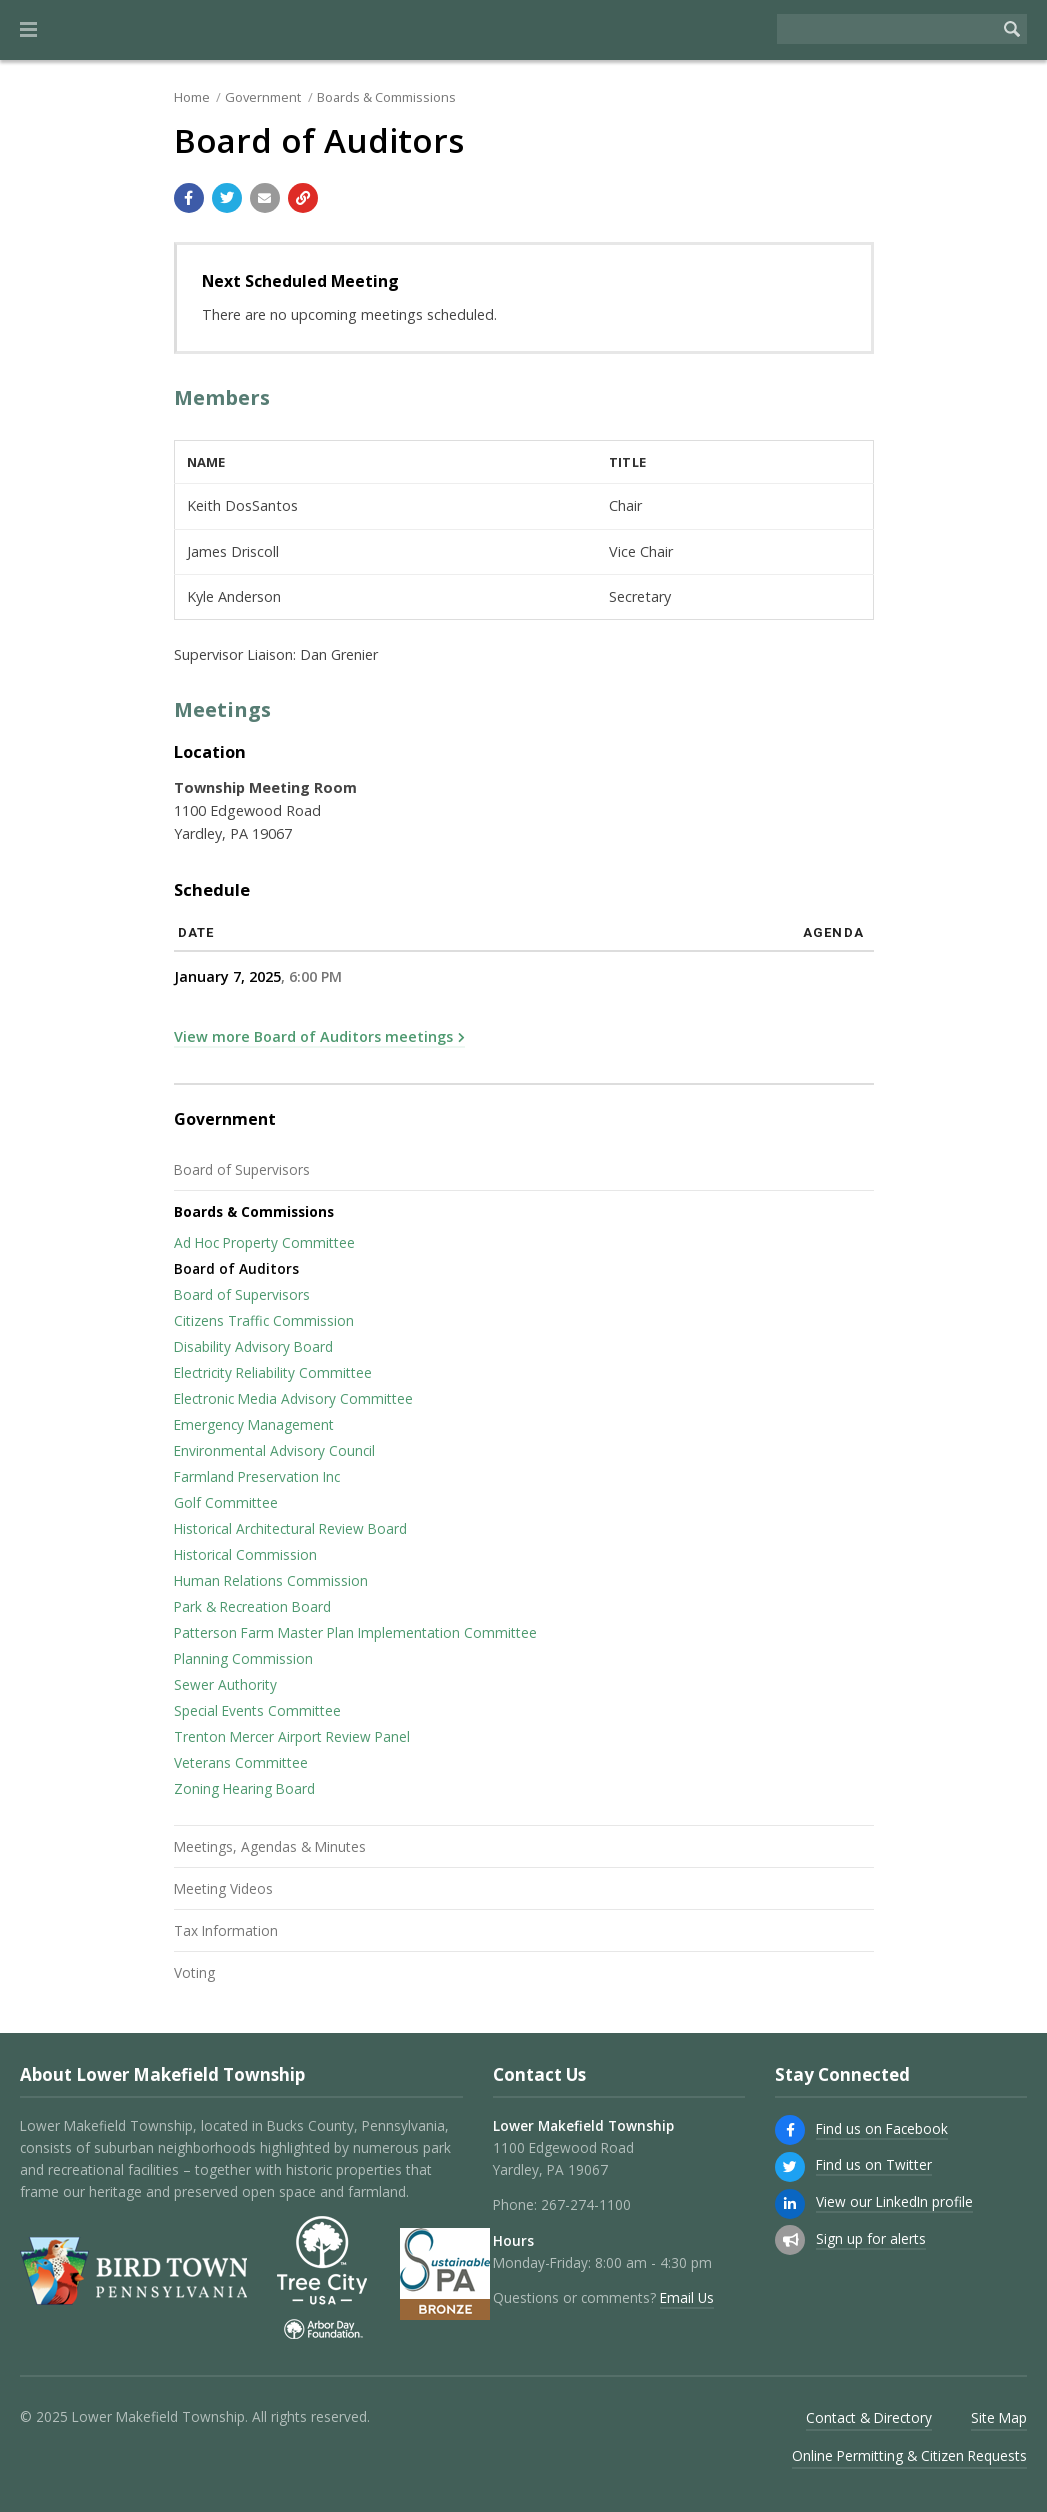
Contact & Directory (869, 2417)
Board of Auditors (236, 1268)
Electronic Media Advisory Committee (293, 1398)
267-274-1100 (586, 2204)
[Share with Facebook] (189, 198)
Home (192, 97)
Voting (194, 1972)
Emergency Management (254, 1424)
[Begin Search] (1012, 29)
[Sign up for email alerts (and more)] (790, 2240)
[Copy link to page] (303, 198)
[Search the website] (887, 29)
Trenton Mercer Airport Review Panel (292, 1736)
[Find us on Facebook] (790, 2130)
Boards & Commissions (386, 97)
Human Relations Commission (271, 1580)
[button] (28, 30)
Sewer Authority (225, 1684)
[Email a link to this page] (265, 198)
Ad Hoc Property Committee (264, 1242)
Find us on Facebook (882, 2128)
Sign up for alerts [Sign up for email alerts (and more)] (871, 2238)
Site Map (999, 2417)
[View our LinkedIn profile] (790, 2204)
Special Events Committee (257, 1710)
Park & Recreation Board (252, 1606)
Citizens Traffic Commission (264, 1320)
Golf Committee (226, 1502)
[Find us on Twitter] (790, 2167)
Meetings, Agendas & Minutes (270, 1846)
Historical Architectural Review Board (290, 1528)
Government (263, 97)
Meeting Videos (223, 1888)
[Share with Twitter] (227, 198)
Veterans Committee (241, 1762)
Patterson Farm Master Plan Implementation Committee (355, 1632)
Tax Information (226, 1930)
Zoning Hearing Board (244, 1788)
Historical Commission (245, 1554)
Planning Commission (243, 1658)
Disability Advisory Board (253, 1346)
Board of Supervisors (242, 1169)
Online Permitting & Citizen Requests (909, 2455)
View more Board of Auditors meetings (313, 1036)
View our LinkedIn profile (894, 2201)
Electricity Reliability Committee (273, 1372)
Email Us (687, 2297)
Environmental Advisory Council (274, 1450)
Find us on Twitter (874, 2164)
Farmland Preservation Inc (257, 1476)
